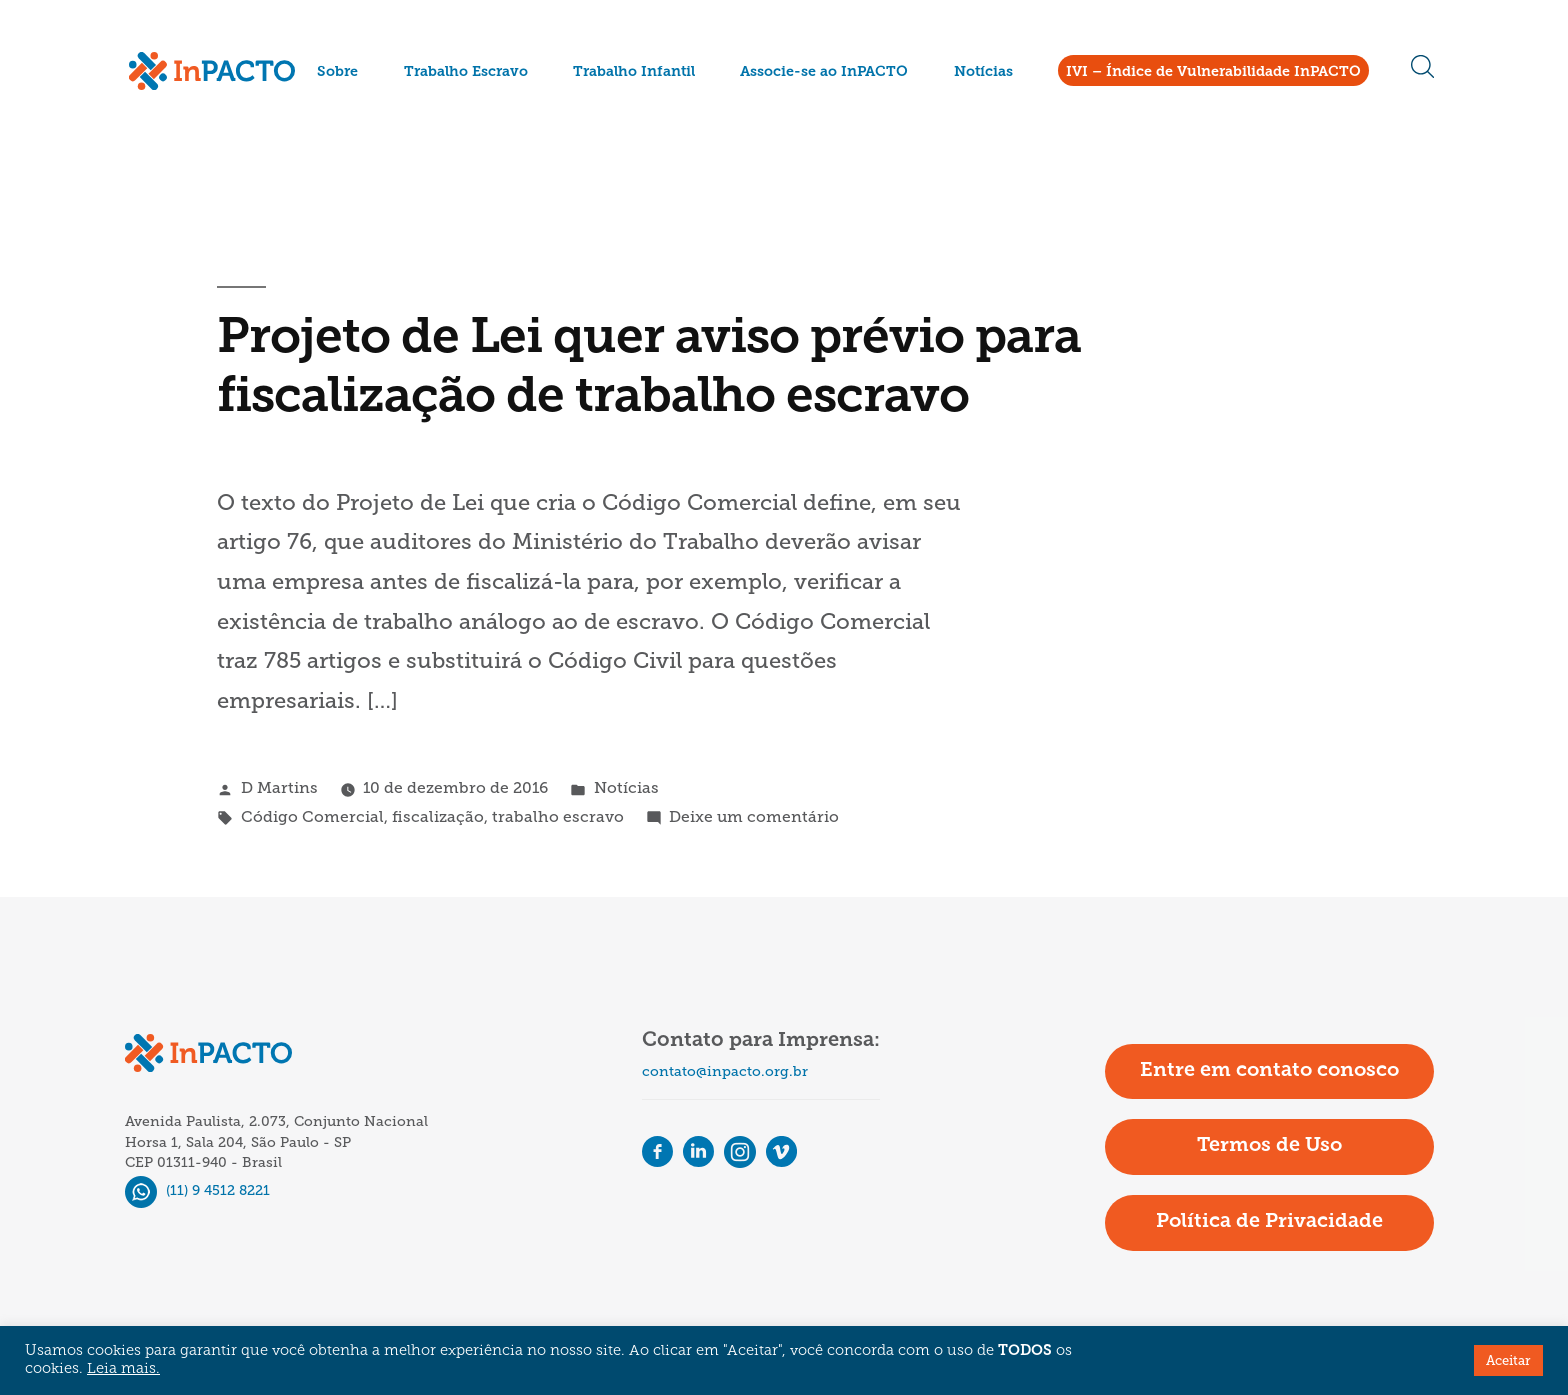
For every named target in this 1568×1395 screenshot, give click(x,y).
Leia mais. (123, 1369)
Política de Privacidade (1269, 1222)
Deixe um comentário (754, 816)
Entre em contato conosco (1269, 1071)
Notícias (983, 72)
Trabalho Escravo (466, 72)
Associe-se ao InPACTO (824, 72)
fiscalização (438, 816)
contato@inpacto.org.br (725, 1071)
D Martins (279, 787)
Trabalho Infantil (634, 72)
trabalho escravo (558, 816)
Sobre (337, 72)
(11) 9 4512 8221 (197, 1190)
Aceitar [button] (1508, 1360)
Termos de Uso (1269, 1146)
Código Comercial (312, 816)
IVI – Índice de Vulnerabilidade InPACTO (1213, 72)
